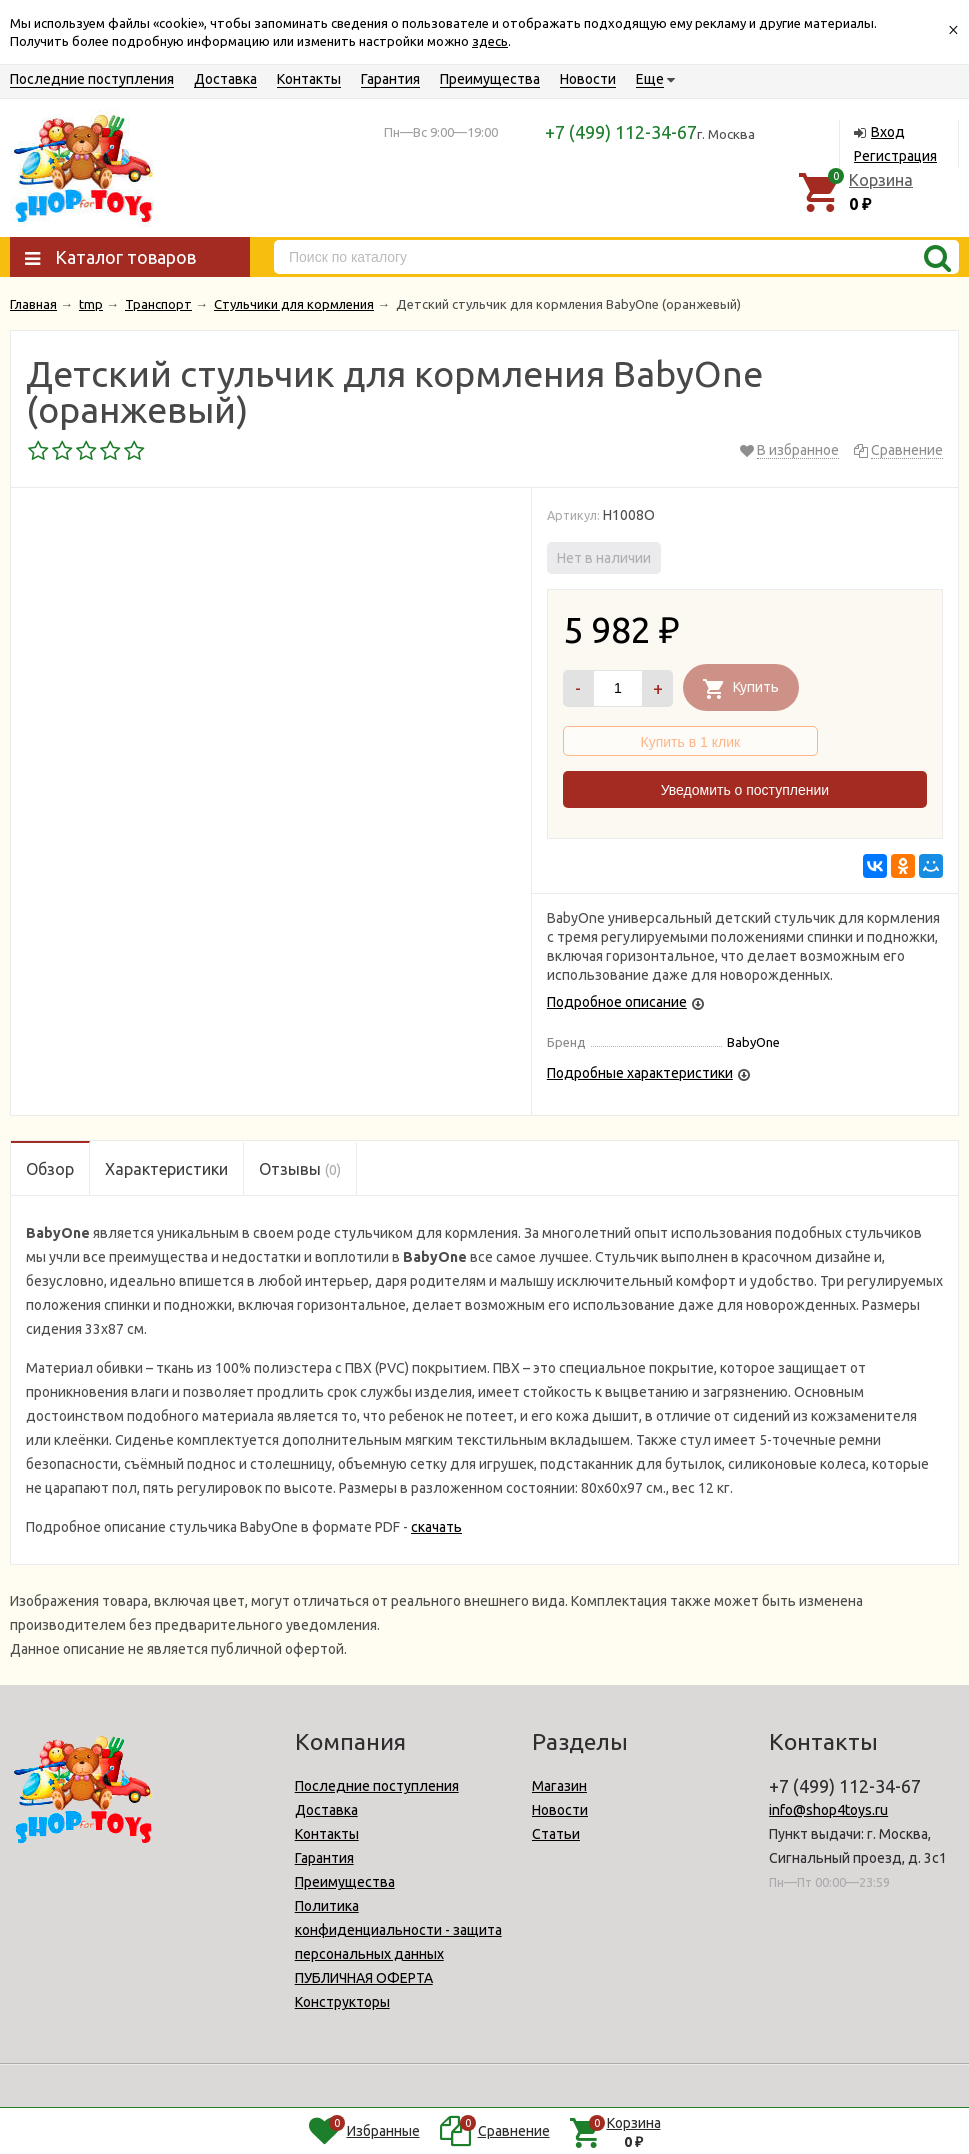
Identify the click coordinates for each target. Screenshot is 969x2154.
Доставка (225, 79)
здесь (490, 41)
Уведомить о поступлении (745, 790)
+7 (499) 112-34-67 (621, 132)
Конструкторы (342, 2002)
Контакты (309, 79)
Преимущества (490, 79)
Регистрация (895, 156)
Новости (588, 79)
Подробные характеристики (640, 1073)
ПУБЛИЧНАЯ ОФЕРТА (364, 1978)
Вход (888, 132)
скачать (436, 1527)
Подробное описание (617, 1002)
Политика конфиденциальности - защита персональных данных (398, 1930)
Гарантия (390, 79)
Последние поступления (92, 79)
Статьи (556, 1834)
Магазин (559, 1786)
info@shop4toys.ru (828, 1810)
